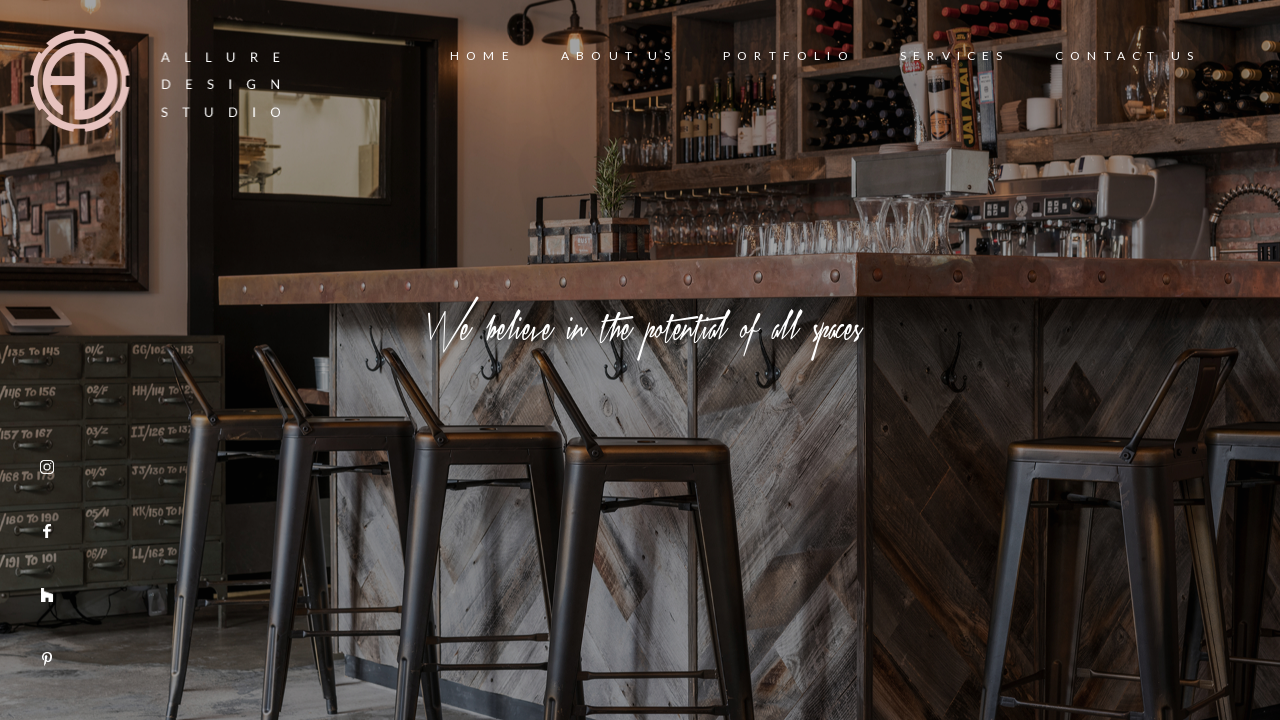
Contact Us (1127, 55)
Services (955, 55)
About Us (619, 55)
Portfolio (789, 55)
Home (483, 55)
